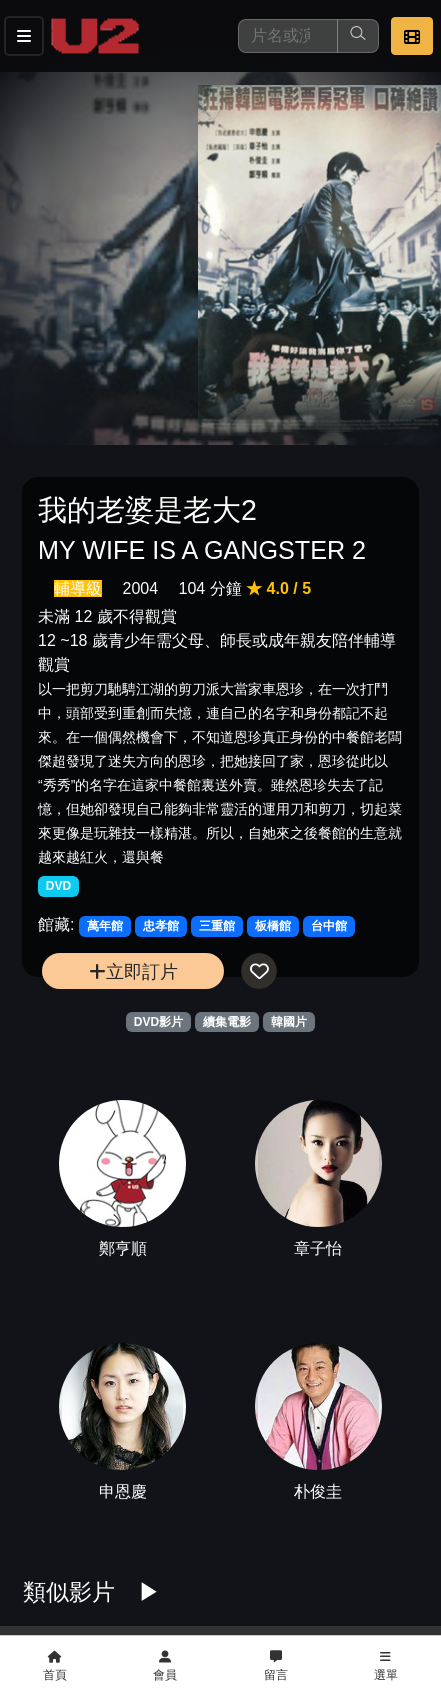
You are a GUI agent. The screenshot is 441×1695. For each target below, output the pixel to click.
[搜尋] (288, 36)
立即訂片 (133, 971)
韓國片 (289, 1022)
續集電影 (227, 1022)
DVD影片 (158, 1022)
